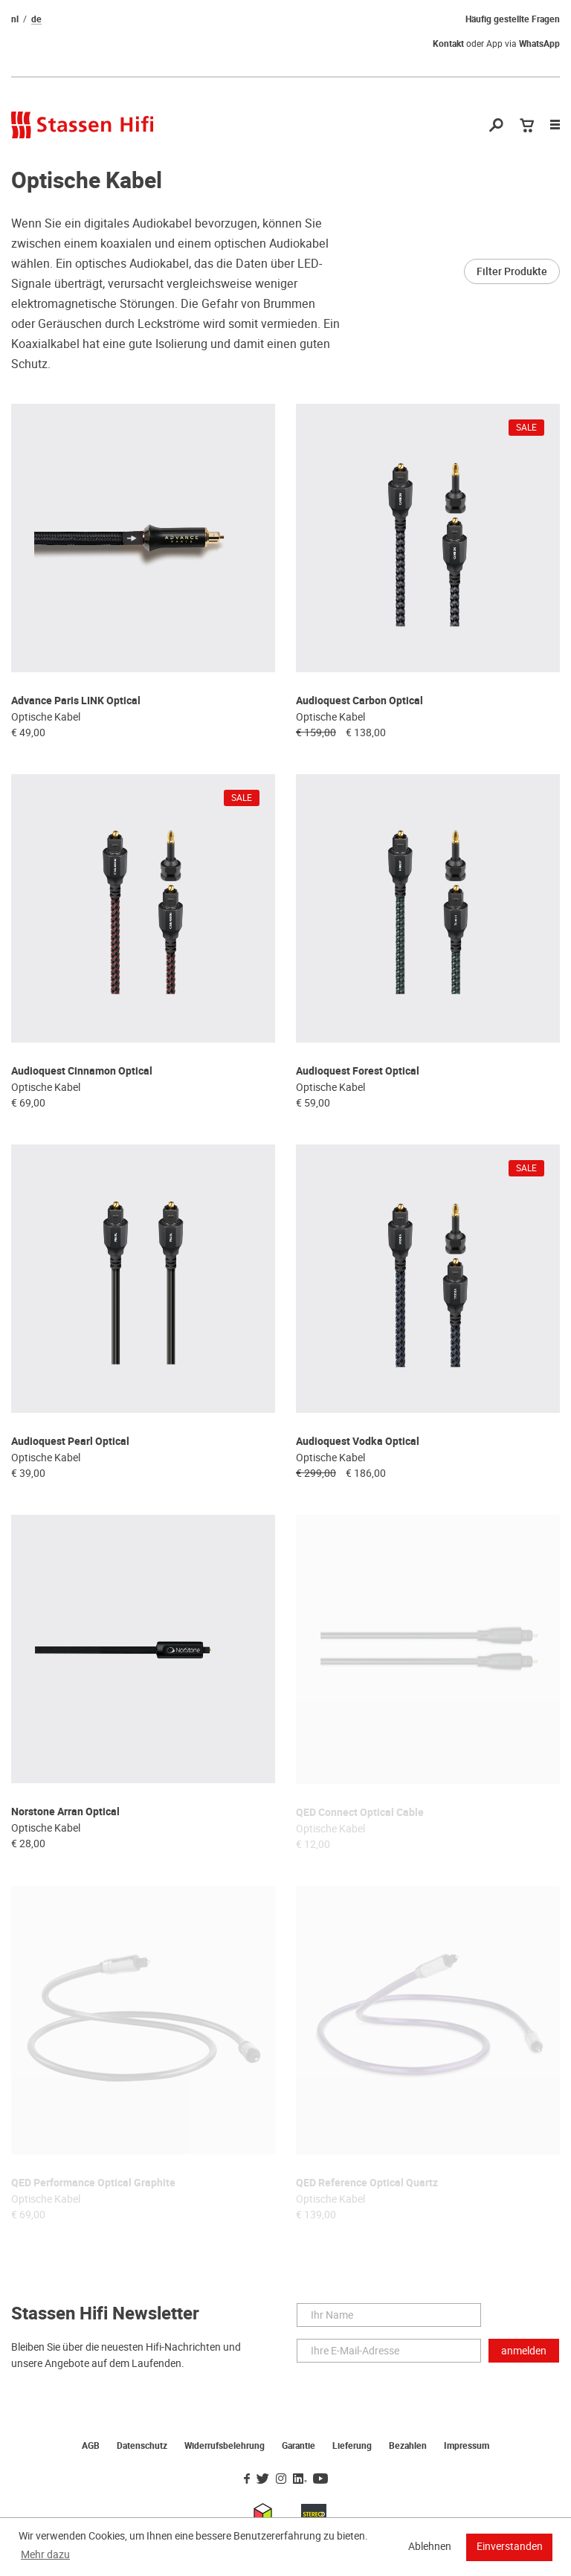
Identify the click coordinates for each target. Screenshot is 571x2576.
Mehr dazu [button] (45, 2554)
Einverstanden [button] (510, 2546)
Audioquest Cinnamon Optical (81, 1071)
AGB (91, 2446)
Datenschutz (142, 2446)
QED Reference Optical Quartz (367, 2183)
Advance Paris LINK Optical (76, 701)
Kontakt (448, 44)
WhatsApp (539, 44)
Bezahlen (408, 2446)
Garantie (298, 2446)
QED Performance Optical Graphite (93, 2183)
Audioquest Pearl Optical (70, 1441)
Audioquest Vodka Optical (357, 1441)
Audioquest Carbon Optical (359, 701)
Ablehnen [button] (429, 2546)
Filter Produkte (512, 271)
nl (15, 19)
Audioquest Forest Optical (357, 1071)
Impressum (466, 2446)
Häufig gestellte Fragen (512, 19)
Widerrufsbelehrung (224, 2446)
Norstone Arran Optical (65, 1812)
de (36, 19)
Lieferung (352, 2446)
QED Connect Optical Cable (360, 1812)
